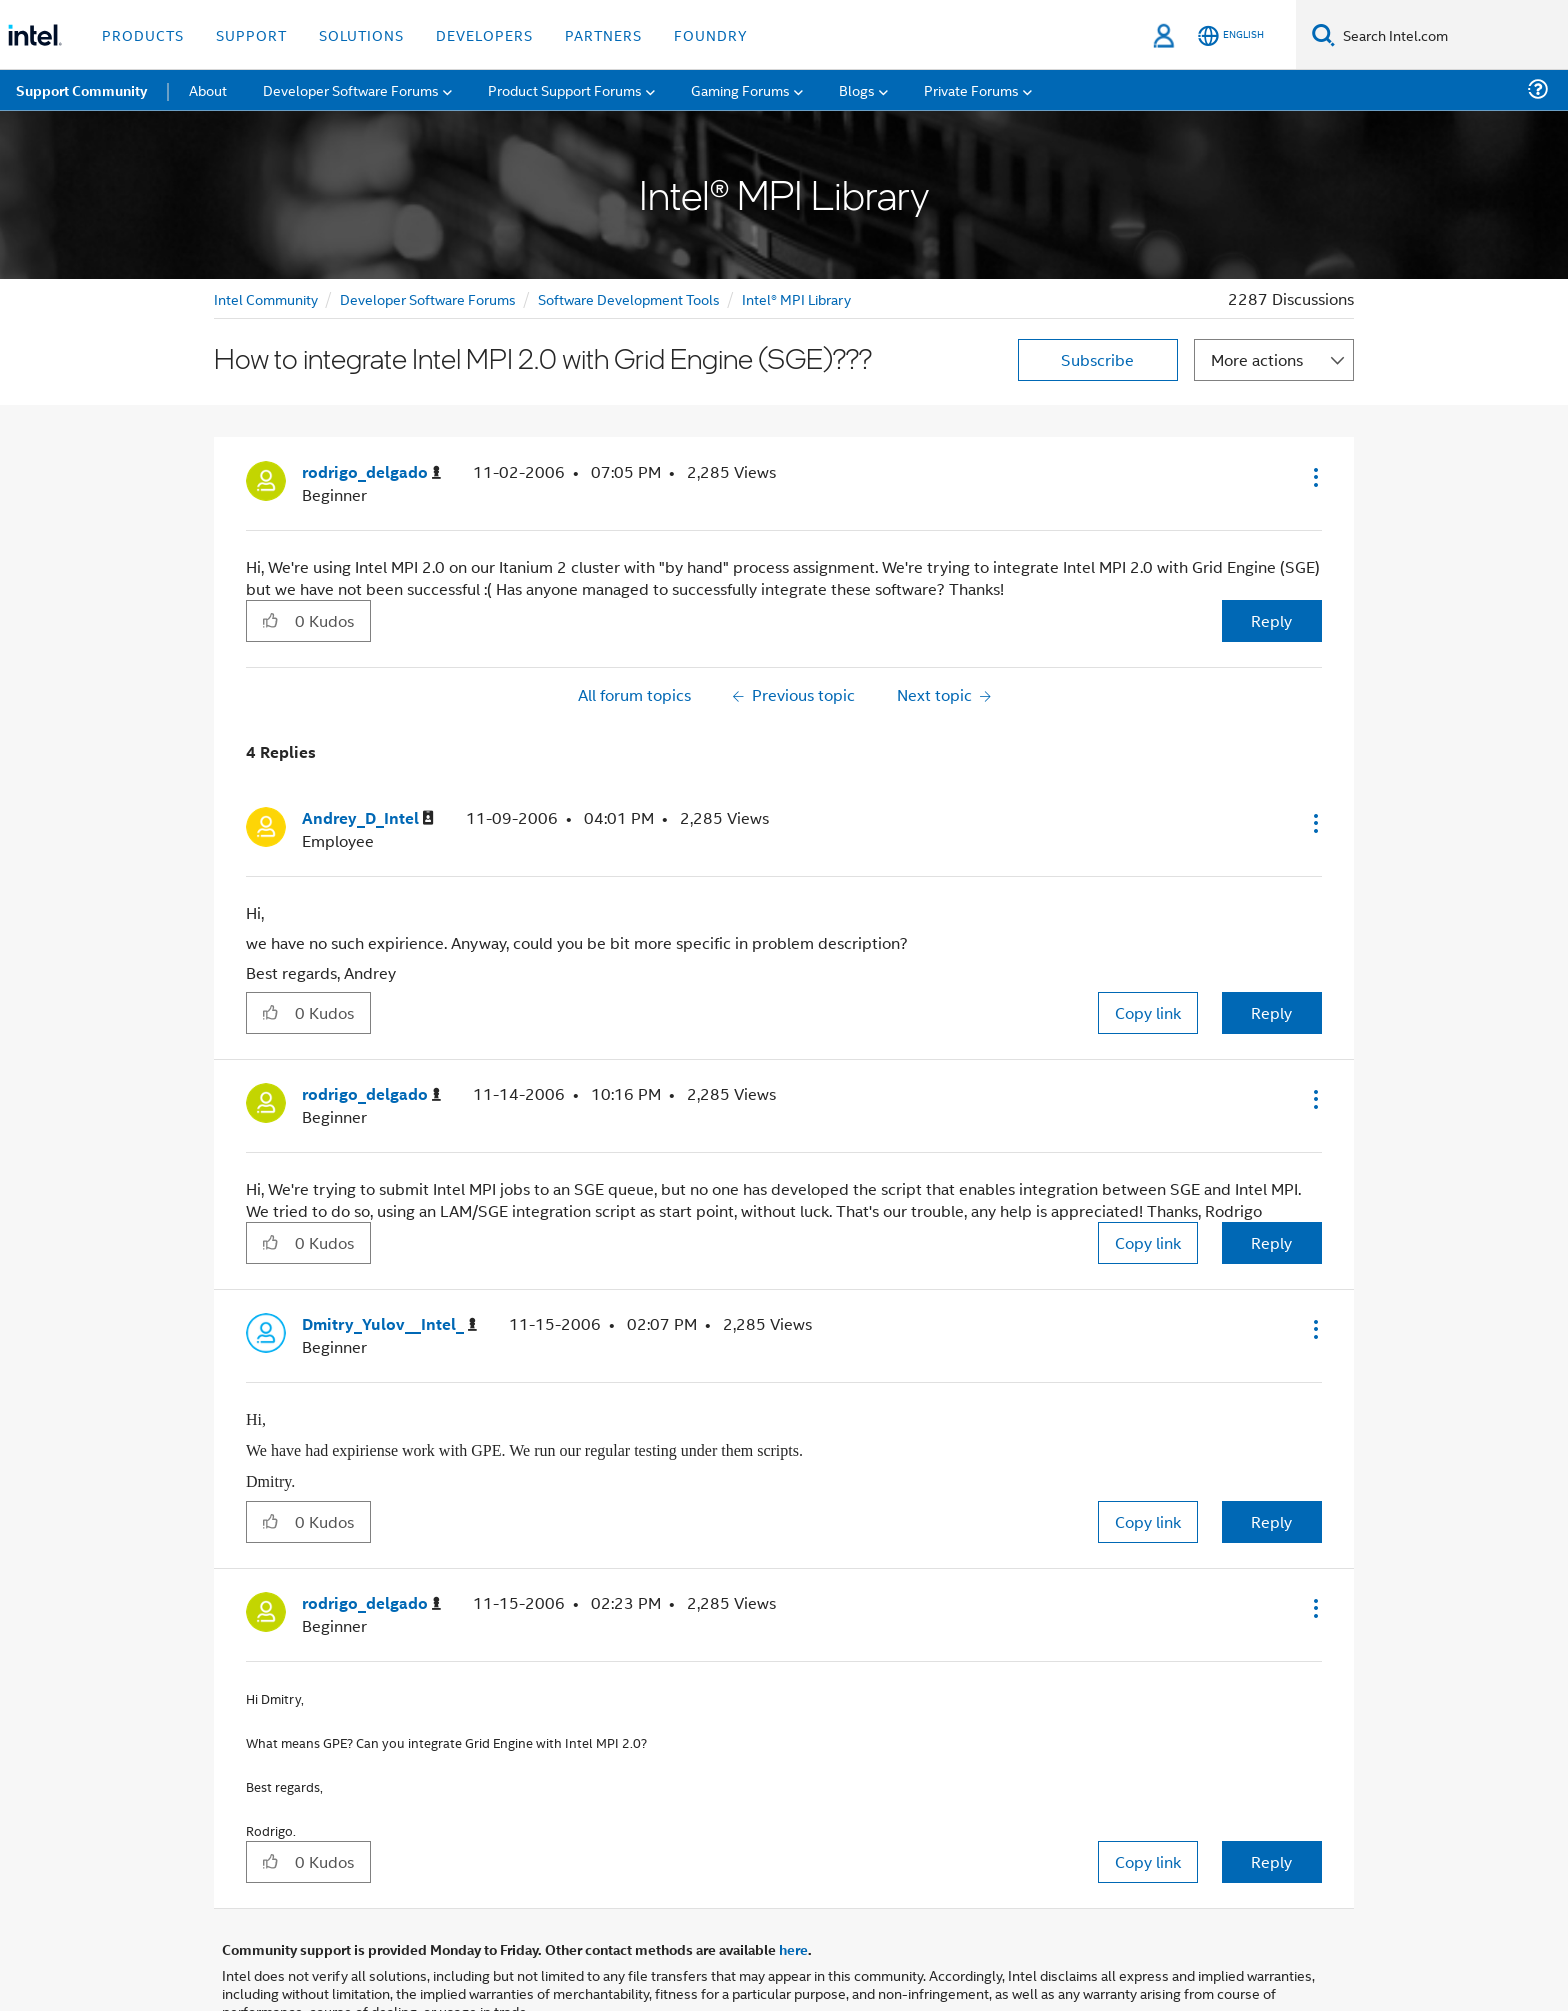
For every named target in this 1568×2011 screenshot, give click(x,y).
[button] (1314, 477)
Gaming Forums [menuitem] (740, 89)
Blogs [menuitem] (857, 89)
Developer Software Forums (428, 298)
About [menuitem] (208, 89)
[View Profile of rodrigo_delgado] (371, 472)
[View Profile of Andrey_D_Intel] (368, 818)
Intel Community (266, 298)
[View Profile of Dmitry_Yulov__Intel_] (389, 1324)
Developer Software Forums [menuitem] (351, 89)
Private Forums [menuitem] (971, 89)
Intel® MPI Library (796, 298)
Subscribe (1097, 359)
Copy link (1148, 1012)
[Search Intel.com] (1451, 35)
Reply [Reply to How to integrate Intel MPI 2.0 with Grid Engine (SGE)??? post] (1271, 620)
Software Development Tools (629, 298)
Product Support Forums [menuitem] (565, 89)
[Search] (1323, 34)
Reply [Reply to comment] (1271, 1012)
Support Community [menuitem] (81, 90)
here (793, 1949)
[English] (1231, 35)
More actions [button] (1257, 359)
